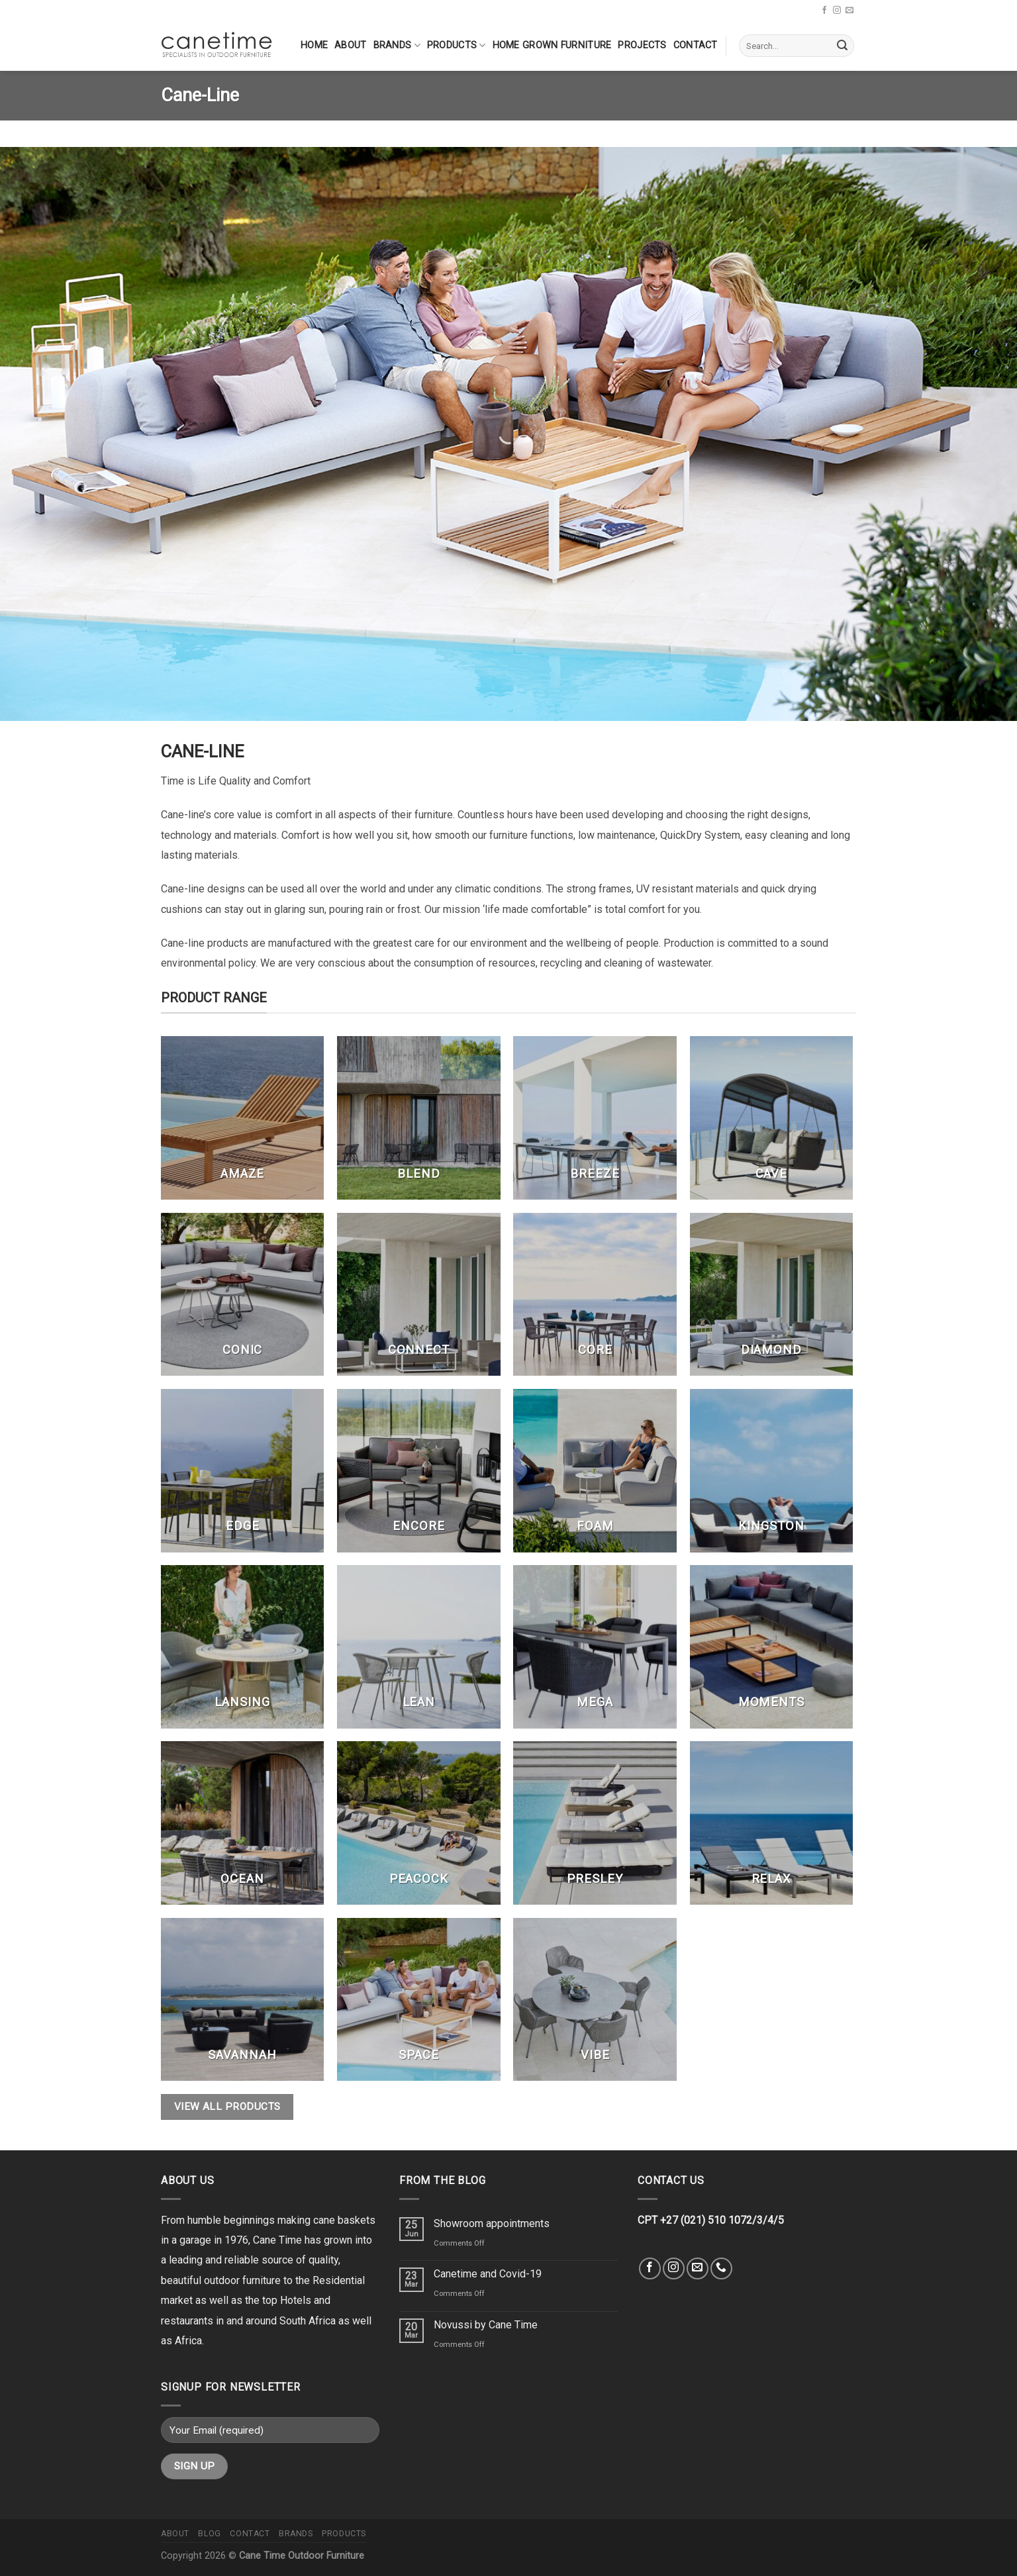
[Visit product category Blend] (419, 1118)
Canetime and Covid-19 (488, 2273)
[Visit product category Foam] (595, 1470)
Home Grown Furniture (552, 45)
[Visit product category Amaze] (242, 1118)
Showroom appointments (492, 2223)
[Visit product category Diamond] (771, 1294)
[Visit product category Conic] (242, 1294)
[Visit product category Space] (419, 1999)
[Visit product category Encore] (419, 1470)
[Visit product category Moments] (771, 1647)
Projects (642, 45)
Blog (209, 2533)
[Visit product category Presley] (595, 1823)
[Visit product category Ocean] (242, 1823)
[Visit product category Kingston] (771, 1470)
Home (314, 45)
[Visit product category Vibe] (595, 1999)
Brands (396, 45)
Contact (695, 45)
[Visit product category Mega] (595, 1647)
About (350, 45)
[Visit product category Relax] (771, 1823)
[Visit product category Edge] (242, 1470)
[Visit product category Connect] (419, 1294)
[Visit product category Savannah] (242, 1999)
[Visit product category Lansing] (242, 1647)
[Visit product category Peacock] (419, 1823)
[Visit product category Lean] (419, 1647)
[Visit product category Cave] (771, 1118)
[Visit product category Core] (595, 1294)
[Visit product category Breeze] (595, 1118)
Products (456, 45)
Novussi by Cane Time (486, 2324)
